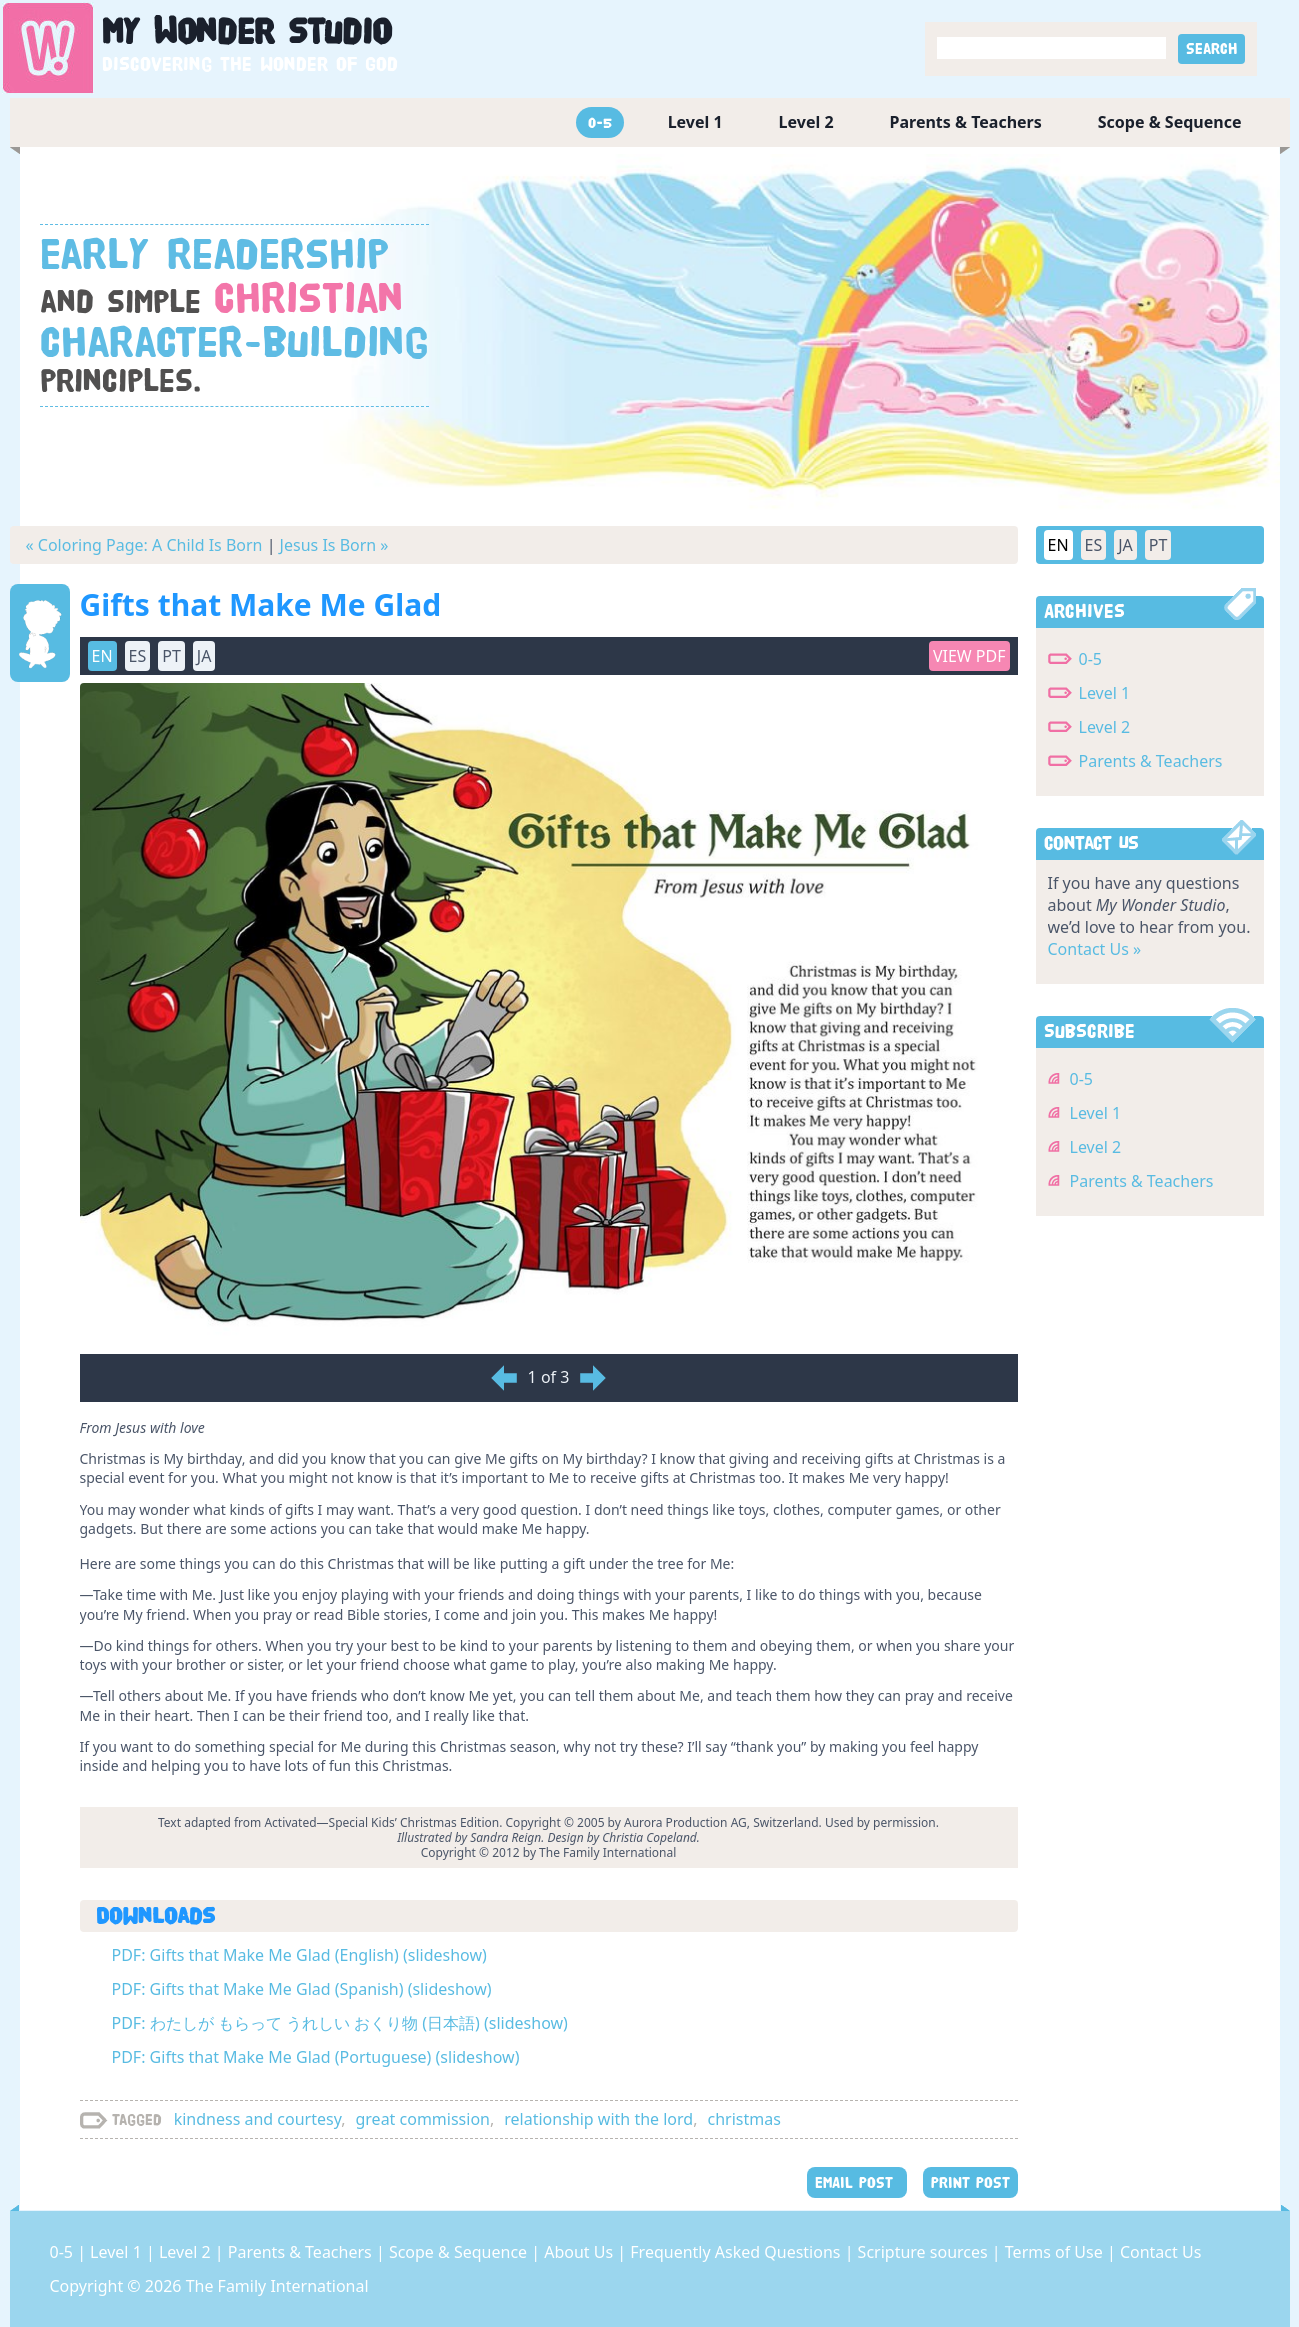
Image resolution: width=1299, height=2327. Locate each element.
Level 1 (695, 122)
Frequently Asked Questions (737, 2252)
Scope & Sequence (1170, 122)
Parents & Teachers (966, 122)
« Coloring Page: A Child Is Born (144, 545)
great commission (422, 2119)
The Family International (277, 2286)
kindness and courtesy (258, 2119)
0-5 (600, 122)
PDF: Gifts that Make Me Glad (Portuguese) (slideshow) (316, 2057)
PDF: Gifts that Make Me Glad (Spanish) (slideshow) (302, 1989)
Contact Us (1160, 2252)
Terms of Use (1056, 2252)
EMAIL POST (857, 2182)
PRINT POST (970, 2182)
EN (102, 656)
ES (138, 656)
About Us (580, 2252)
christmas (743, 2119)
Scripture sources (925, 2252)
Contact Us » (1095, 949)
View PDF (969, 656)
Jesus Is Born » (334, 545)
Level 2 (806, 122)
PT (171, 656)
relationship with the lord (598, 2119)
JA (204, 656)
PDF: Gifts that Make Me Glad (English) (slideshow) (299, 1955)
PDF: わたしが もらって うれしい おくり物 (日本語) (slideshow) (340, 2023)
